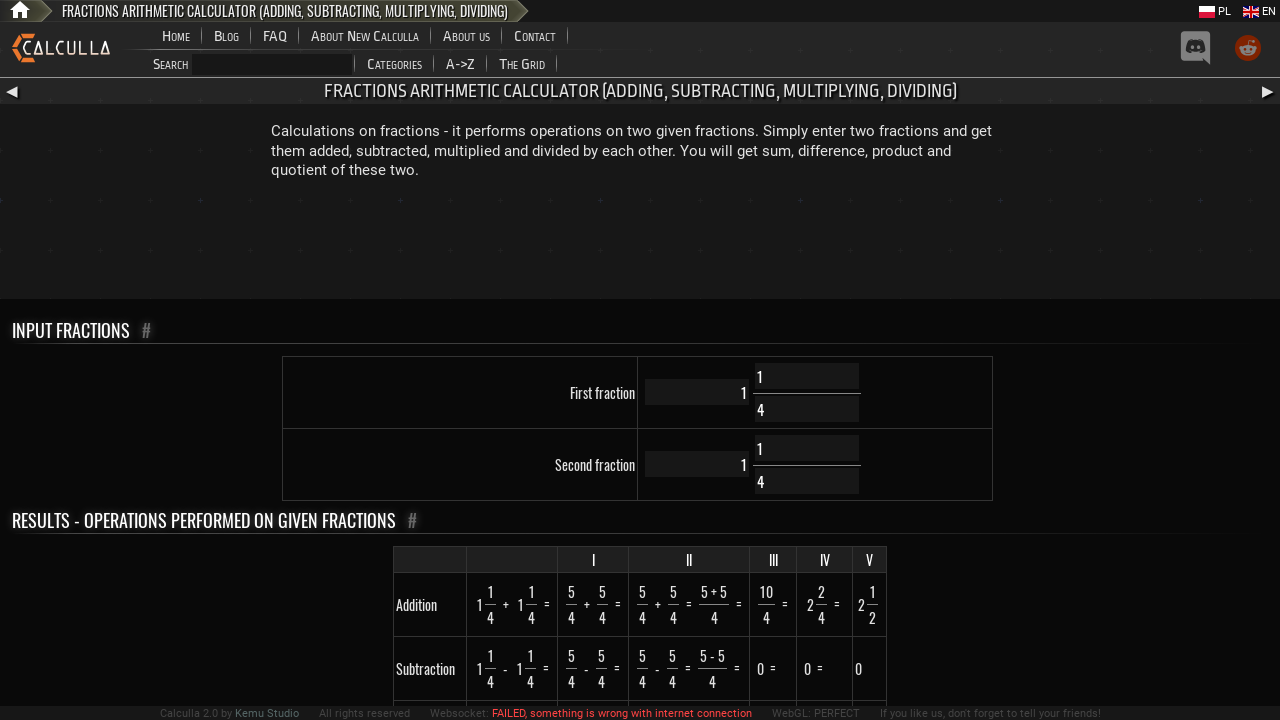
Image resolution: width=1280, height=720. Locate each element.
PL (1215, 11)
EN (1259, 11)
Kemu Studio (267, 713)
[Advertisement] (640, 244)
